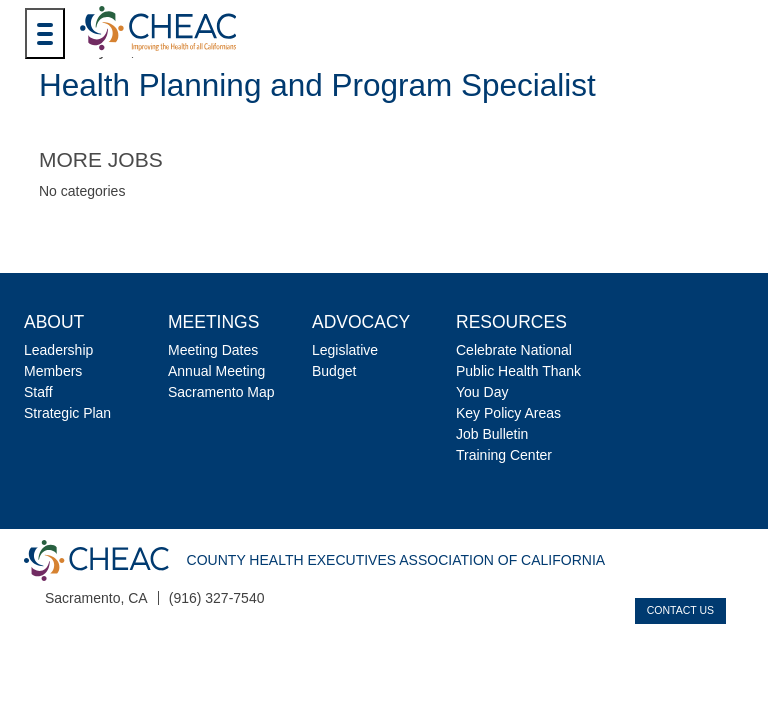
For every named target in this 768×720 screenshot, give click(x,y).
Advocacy (361, 322)
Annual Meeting (216, 371)
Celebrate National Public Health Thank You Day (518, 371)
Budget (334, 371)
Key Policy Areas (508, 413)
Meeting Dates (213, 350)
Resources (511, 322)
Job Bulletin (492, 434)
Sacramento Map (221, 392)
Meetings (213, 322)
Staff (38, 392)
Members (53, 371)
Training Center (504, 455)
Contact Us (680, 610)
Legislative (345, 350)
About (54, 322)
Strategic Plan (67, 413)
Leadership (58, 350)
